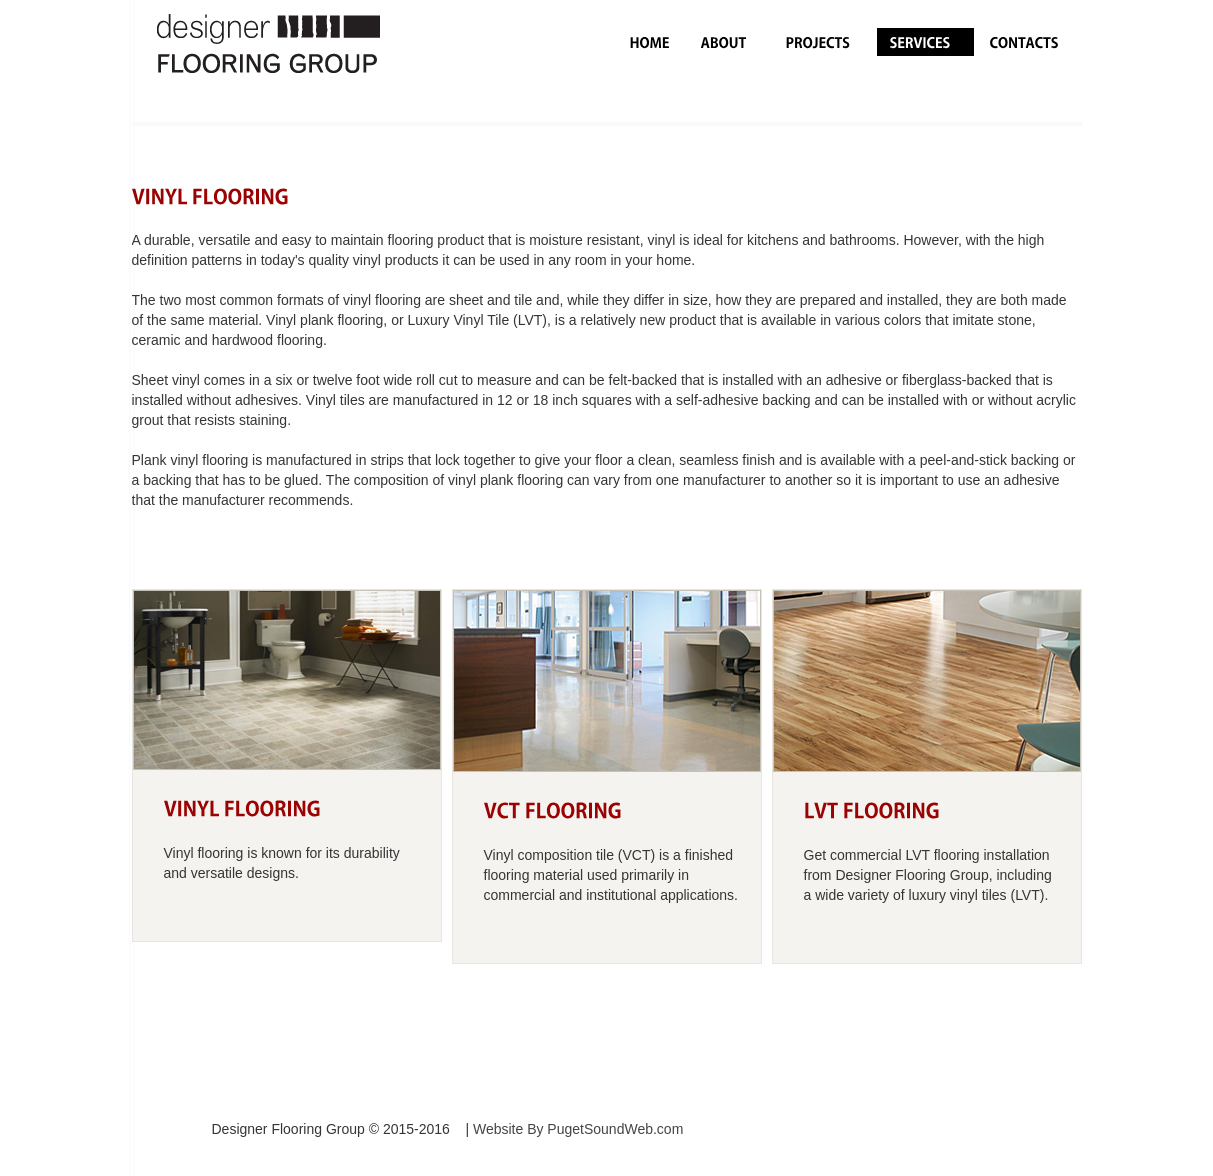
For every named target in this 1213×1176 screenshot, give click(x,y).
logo (307, 61)
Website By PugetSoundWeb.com (578, 1129)
